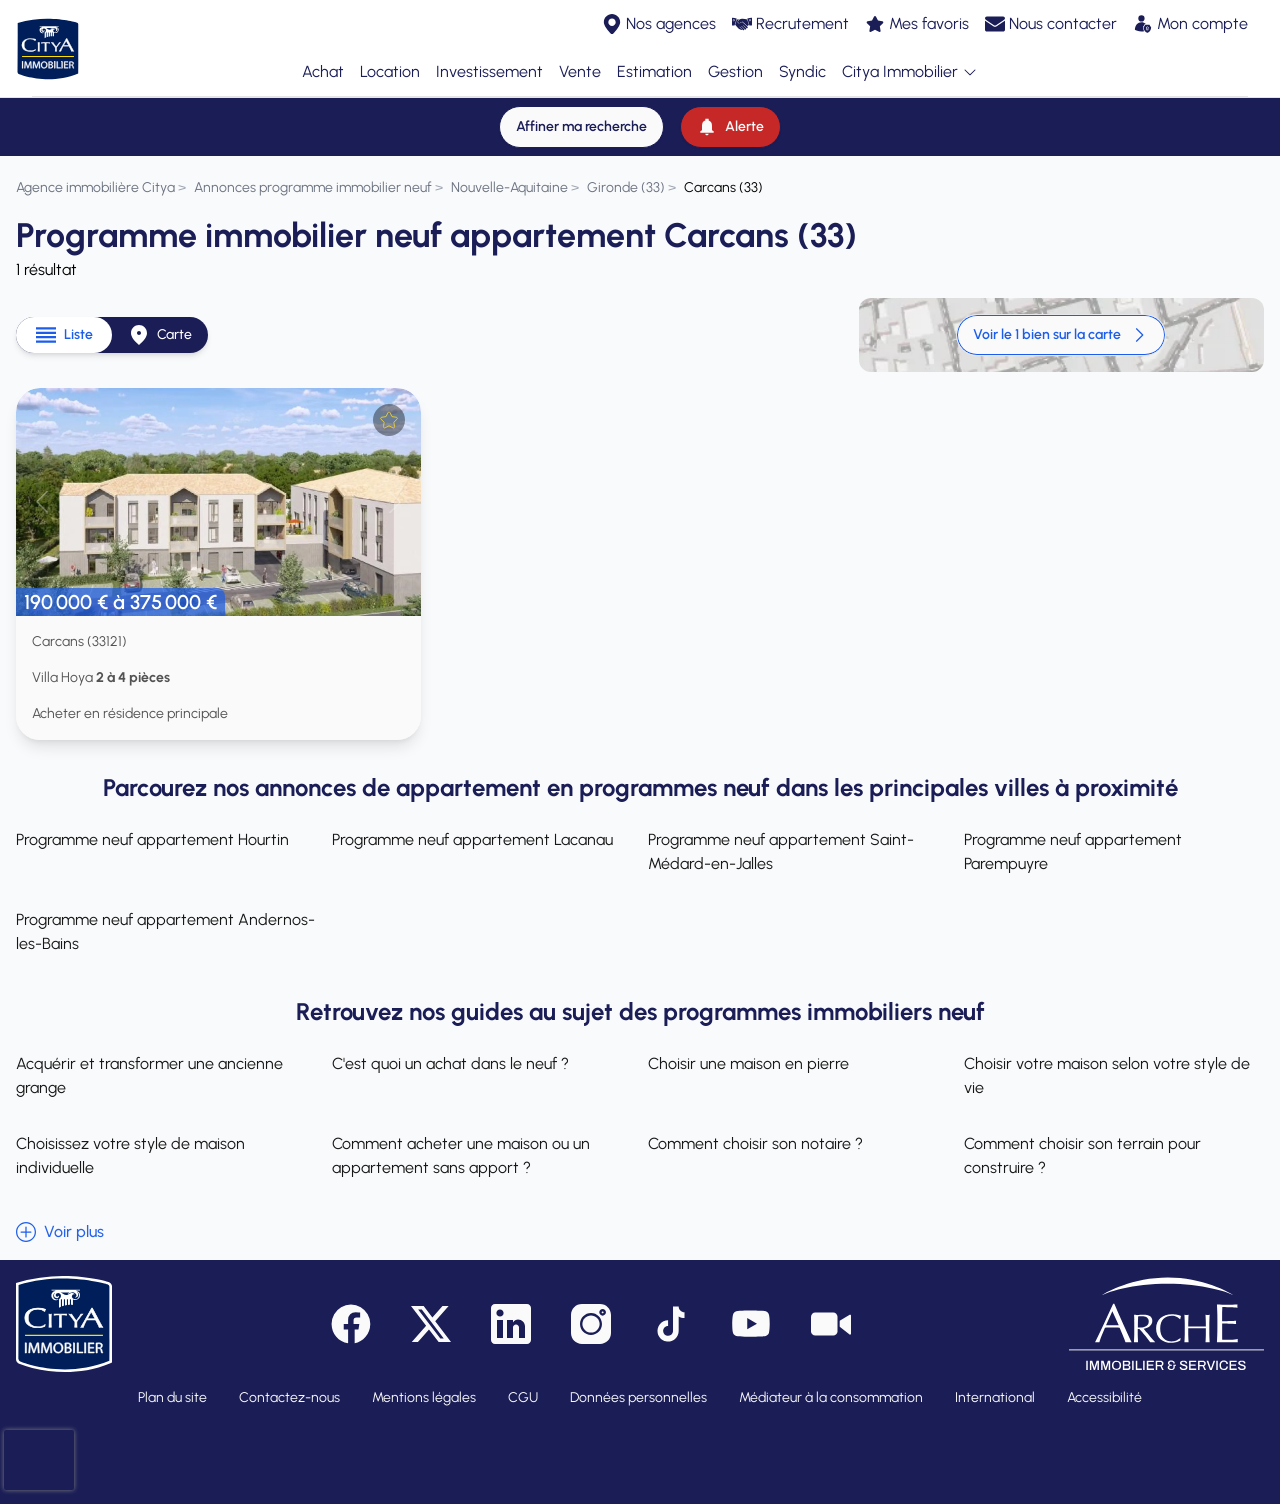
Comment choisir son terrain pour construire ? (1082, 1155)
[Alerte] (730, 127)
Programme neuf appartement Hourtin (152, 839)
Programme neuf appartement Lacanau (472, 839)
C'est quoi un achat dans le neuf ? (450, 1063)
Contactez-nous (289, 1397)
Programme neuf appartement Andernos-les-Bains (165, 931)
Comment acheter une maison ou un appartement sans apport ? (461, 1155)
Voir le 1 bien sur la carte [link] (1061, 335)
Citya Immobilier (910, 72)
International (995, 1397)
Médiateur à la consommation (831, 1397)
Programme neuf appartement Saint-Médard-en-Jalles (781, 851)
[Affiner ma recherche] (581, 127)
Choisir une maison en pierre (748, 1063)
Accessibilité (1104, 1397)
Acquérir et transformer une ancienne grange (149, 1075)
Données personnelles (638, 1397)
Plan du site (172, 1397)
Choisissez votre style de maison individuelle (130, 1155)
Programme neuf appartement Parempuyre (1073, 851)
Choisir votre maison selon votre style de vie (1107, 1075)
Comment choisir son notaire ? (755, 1143)
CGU (523, 1397)
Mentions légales (424, 1397)
